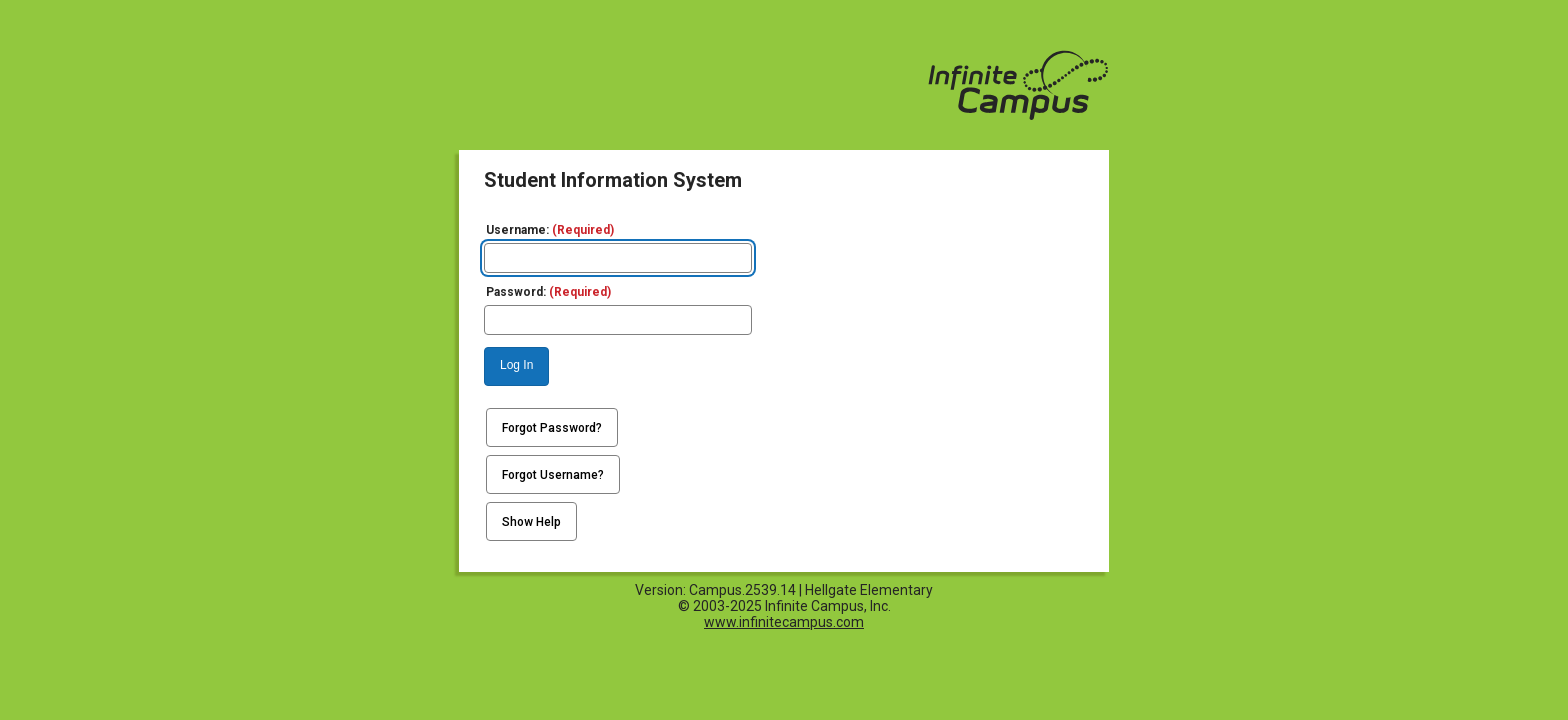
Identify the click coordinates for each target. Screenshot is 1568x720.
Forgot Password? (552, 428)
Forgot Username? (553, 475)
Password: (548, 292)
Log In (516, 365)
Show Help (531, 522)
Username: (550, 230)
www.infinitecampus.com (784, 622)
